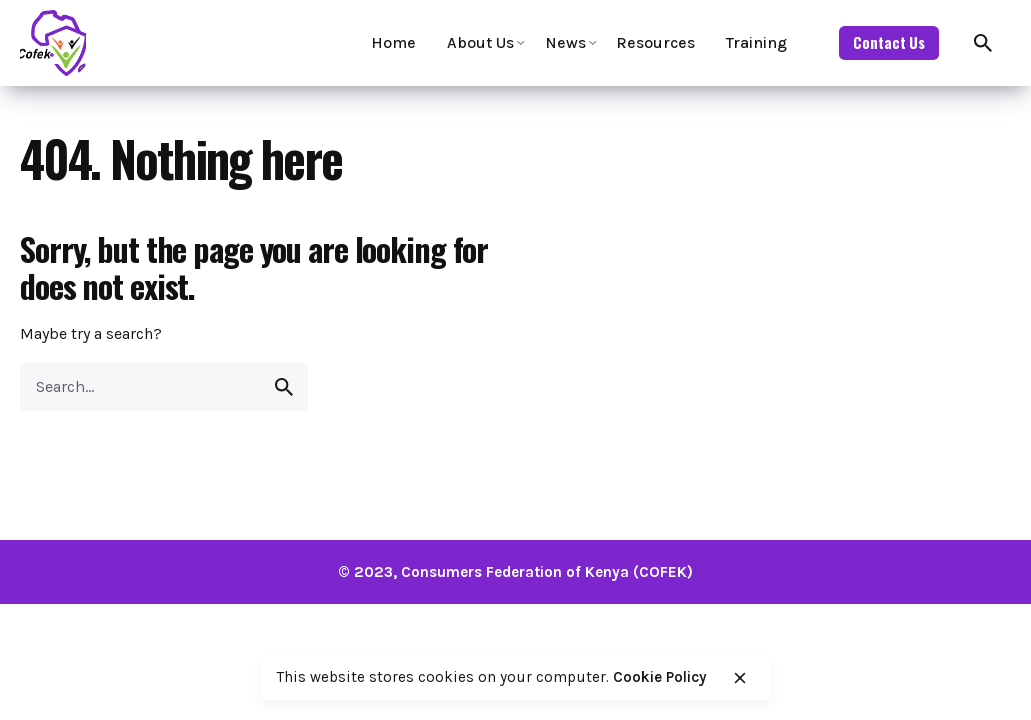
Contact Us (889, 42)
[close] (740, 678)
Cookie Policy (660, 677)
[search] (284, 387)
